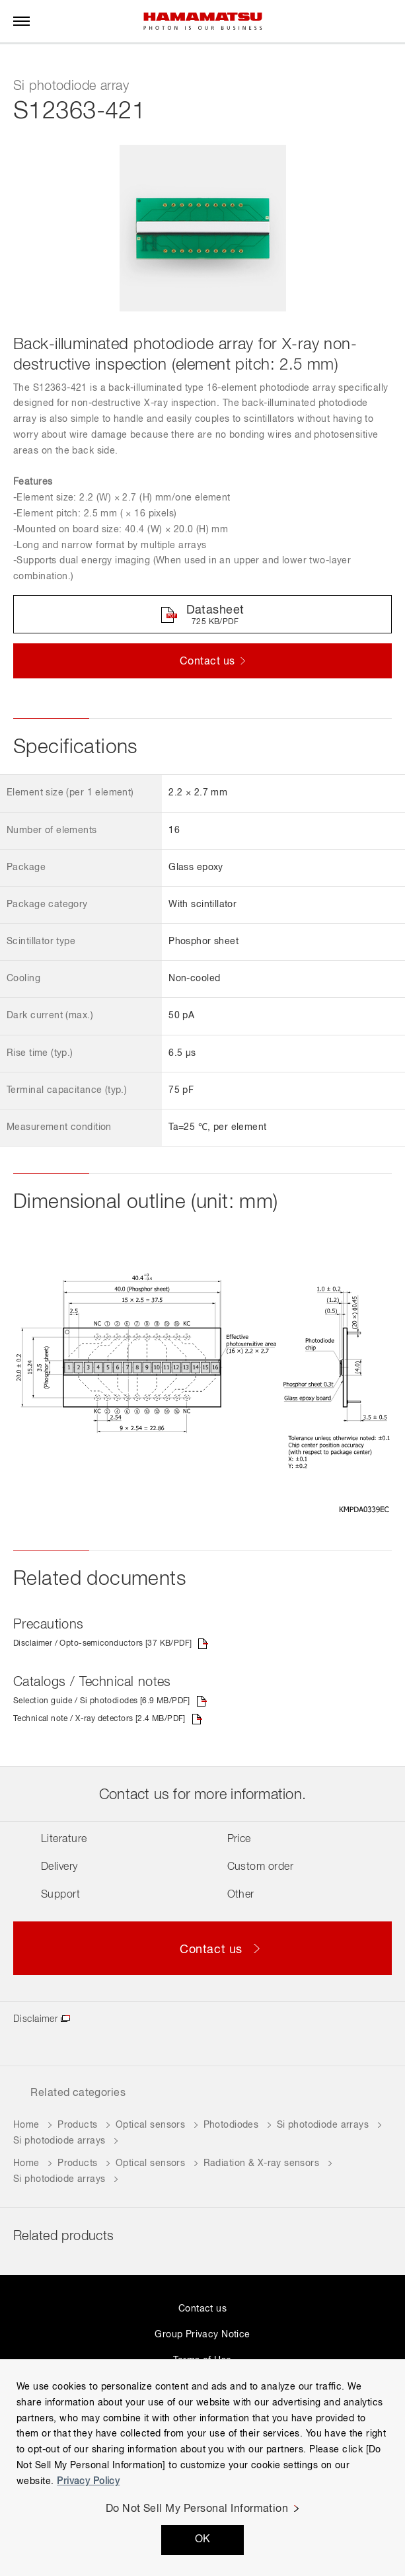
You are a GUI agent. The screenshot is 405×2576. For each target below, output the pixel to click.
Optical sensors (150, 2125)
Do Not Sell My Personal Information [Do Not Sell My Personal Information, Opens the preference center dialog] (197, 2509)
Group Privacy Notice (202, 2334)
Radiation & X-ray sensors (261, 2163)
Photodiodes (231, 2125)
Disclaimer (35, 2019)
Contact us (202, 2309)
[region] (202, 2467)
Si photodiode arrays (323, 2125)
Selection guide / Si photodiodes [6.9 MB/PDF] (101, 1701)
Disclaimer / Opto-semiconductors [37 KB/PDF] (102, 1644)
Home (26, 2125)
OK (203, 2539)
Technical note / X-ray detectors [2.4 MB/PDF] (99, 1719)
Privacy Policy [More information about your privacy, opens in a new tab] (88, 2481)
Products (77, 2125)
